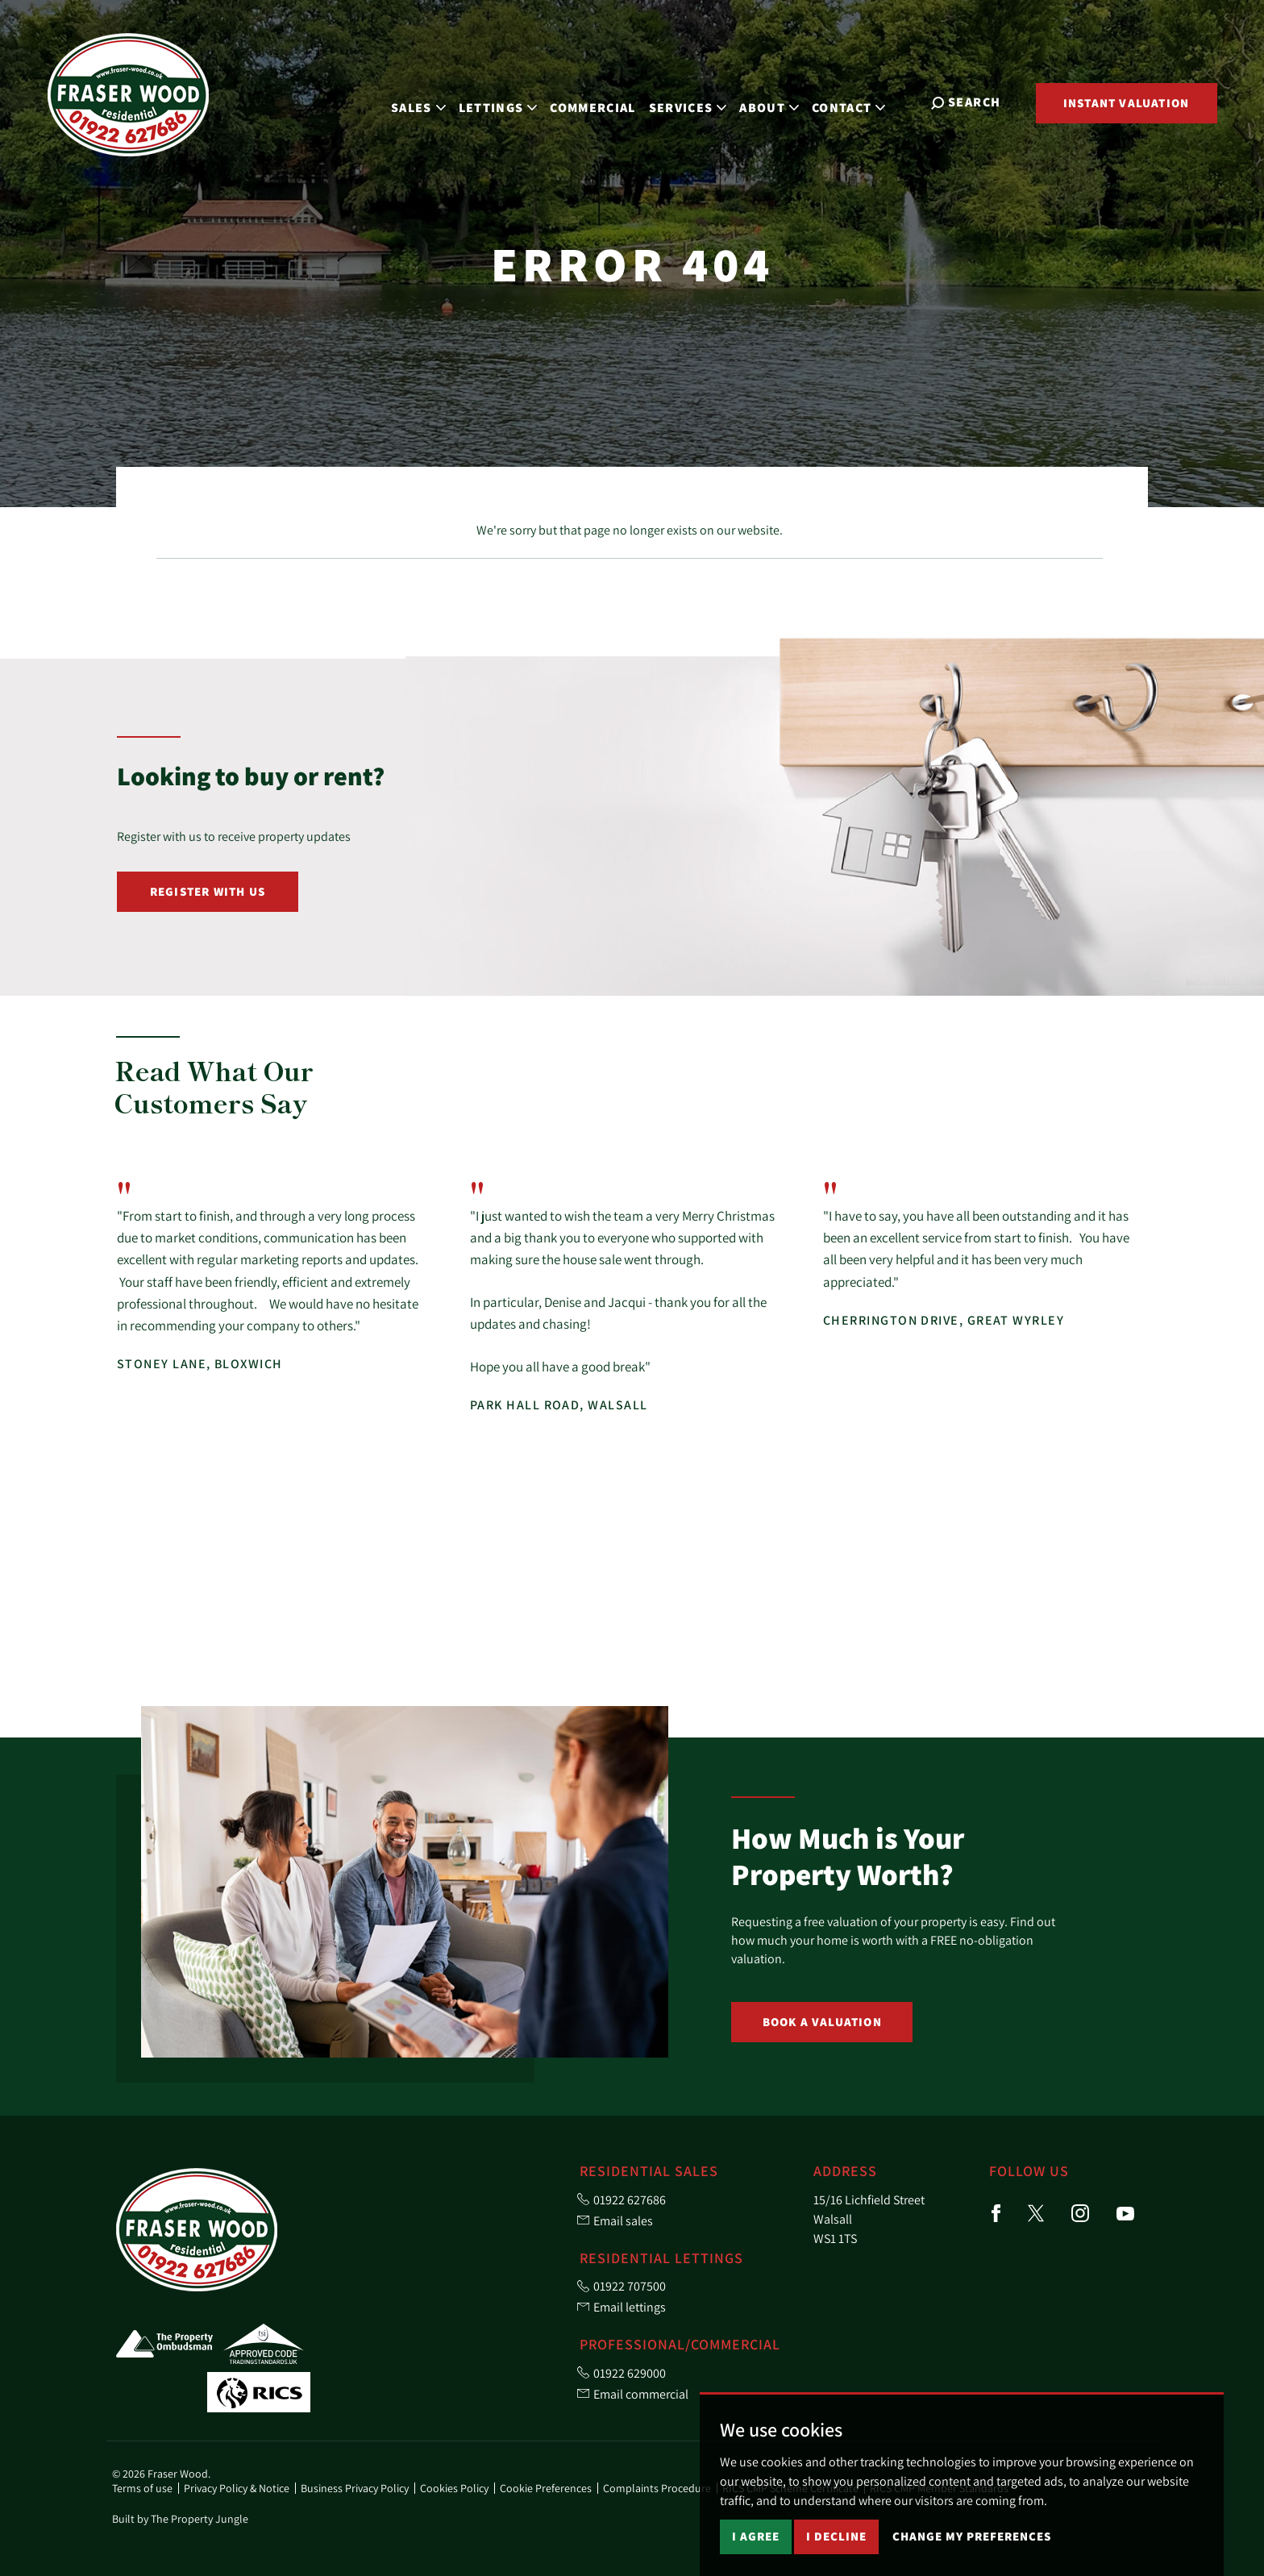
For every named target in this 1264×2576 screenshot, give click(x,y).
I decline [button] (836, 2536)
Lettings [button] (506, 101)
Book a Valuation (822, 2021)
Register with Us (207, 891)
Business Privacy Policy (355, 2488)
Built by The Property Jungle (180, 2518)
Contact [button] (857, 101)
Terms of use (142, 2488)
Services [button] (696, 101)
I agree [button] (756, 2536)
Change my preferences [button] (971, 2536)
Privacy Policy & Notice (236, 2488)
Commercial (601, 101)
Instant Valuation (1126, 102)
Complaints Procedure (657, 2488)
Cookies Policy (454, 2488)
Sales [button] (427, 101)
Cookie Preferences (546, 2488)
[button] (1109, 1090)
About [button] (778, 101)
